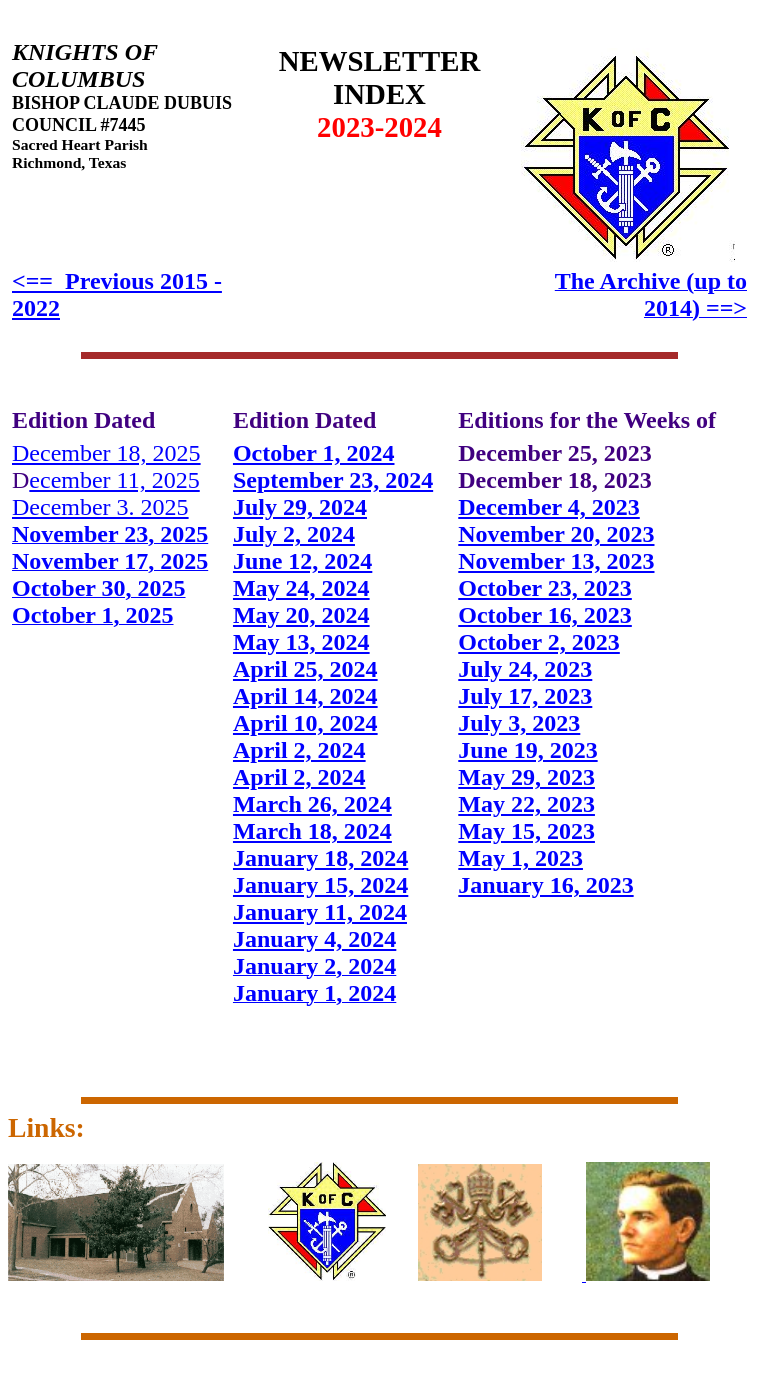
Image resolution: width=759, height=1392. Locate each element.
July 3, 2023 (519, 723)
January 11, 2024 (320, 912)
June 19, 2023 (527, 750)
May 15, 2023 (526, 831)
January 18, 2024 (320, 858)
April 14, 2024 (305, 696)
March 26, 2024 (312, 804)
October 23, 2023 (545, 588)
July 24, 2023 (525, 669)
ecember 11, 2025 (114, 480)
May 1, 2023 (520, 858)
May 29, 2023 (526, 777)
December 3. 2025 (100, 507)
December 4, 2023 (549, 507)
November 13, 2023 (556, 561)
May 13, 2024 (301, 642)
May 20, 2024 (301, 615)
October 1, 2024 (314, 453)
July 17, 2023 (525, 696)
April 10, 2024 (305, 723)
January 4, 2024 (314, 939)
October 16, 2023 (545, 615)
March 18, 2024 (312, 831)
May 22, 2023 (526, 804)
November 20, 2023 (556, 534)
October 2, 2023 (539, 642)
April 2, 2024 (299, 750)
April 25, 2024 (305, 669)
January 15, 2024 (320, 885)
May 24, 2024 (301, 588)
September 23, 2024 (333, 480)
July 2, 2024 (294, 534)
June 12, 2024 (302, 561)
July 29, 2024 (300, 507)
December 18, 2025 (106, 453)
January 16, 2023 (545, 885)
